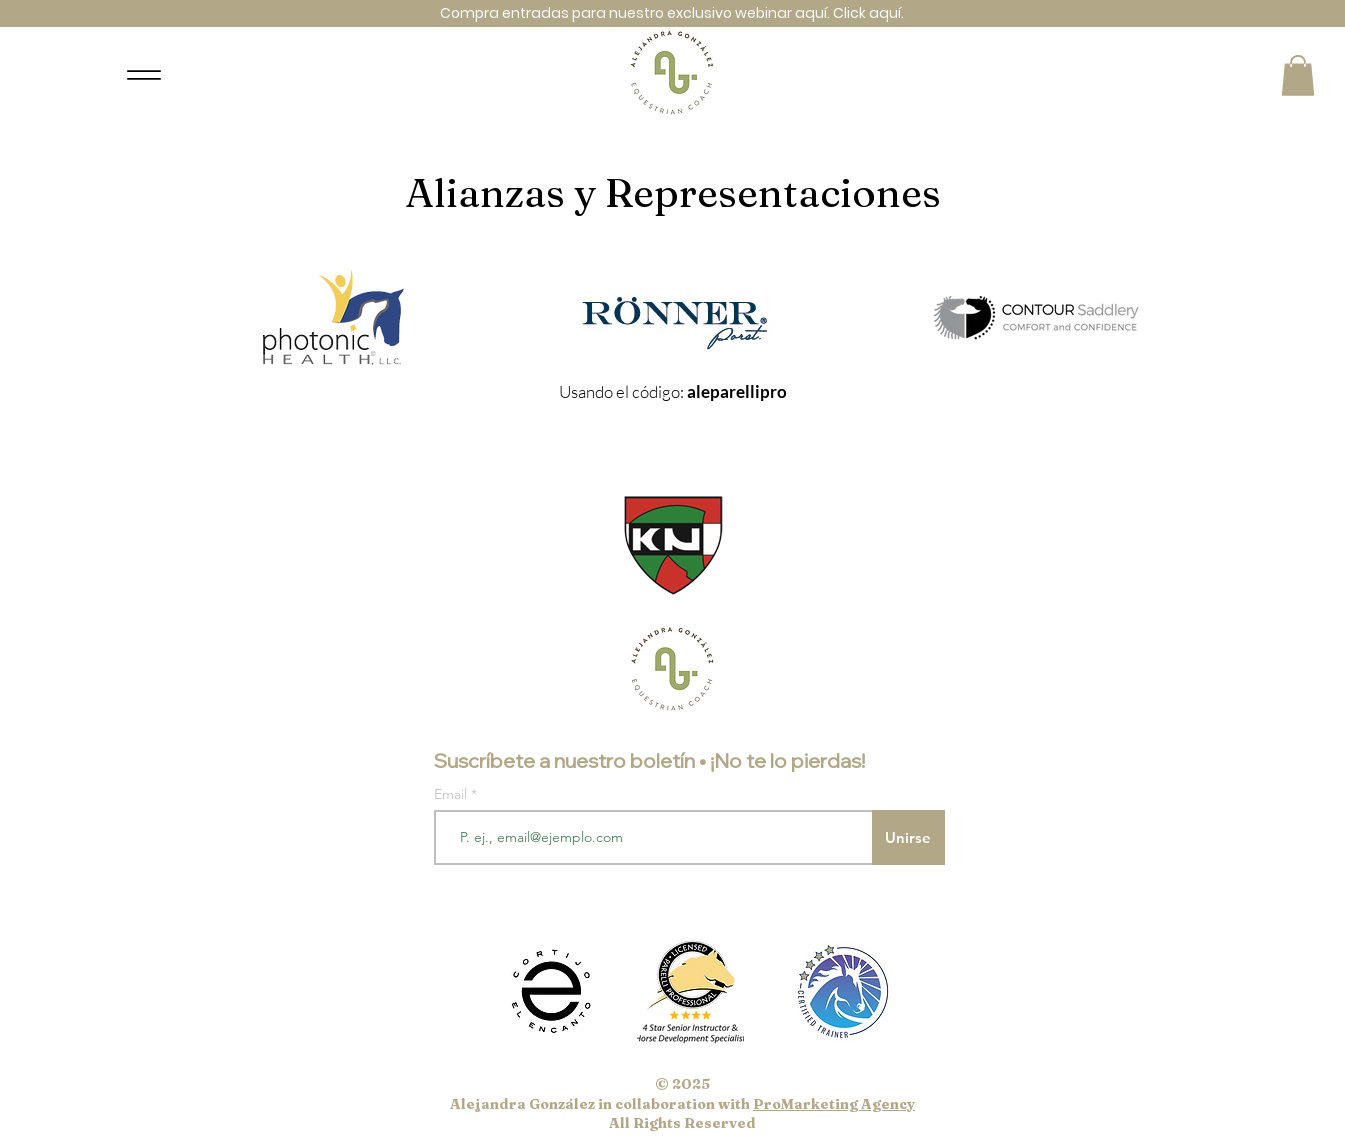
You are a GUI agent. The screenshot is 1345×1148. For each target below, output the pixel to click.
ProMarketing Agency (834, 1104)
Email (452, 794)
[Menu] (144, 75)
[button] (1298, 75)
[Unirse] (908, 837)
